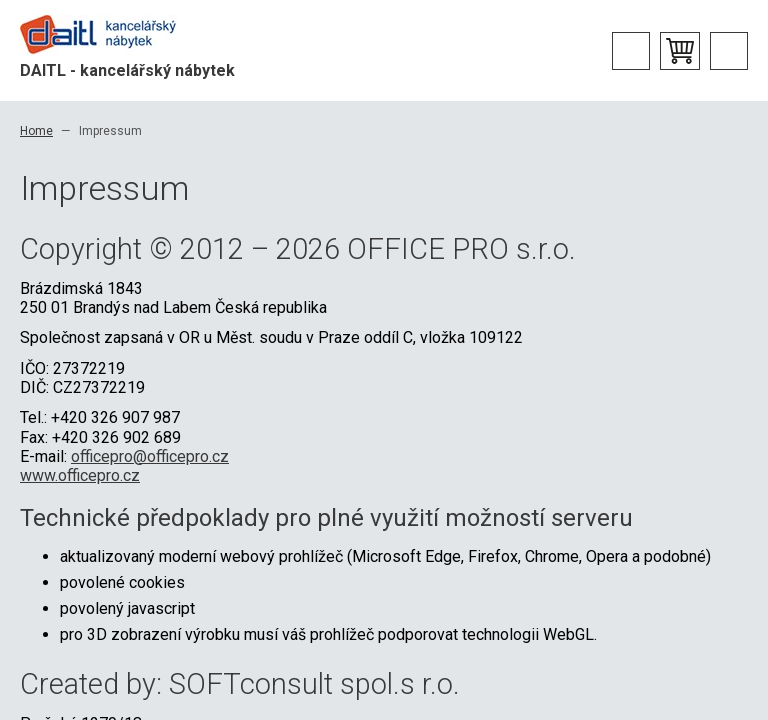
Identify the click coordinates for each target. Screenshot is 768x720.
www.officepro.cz (80, 475)
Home (36, 131)
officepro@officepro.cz (150, 456)
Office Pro (120, 35)
